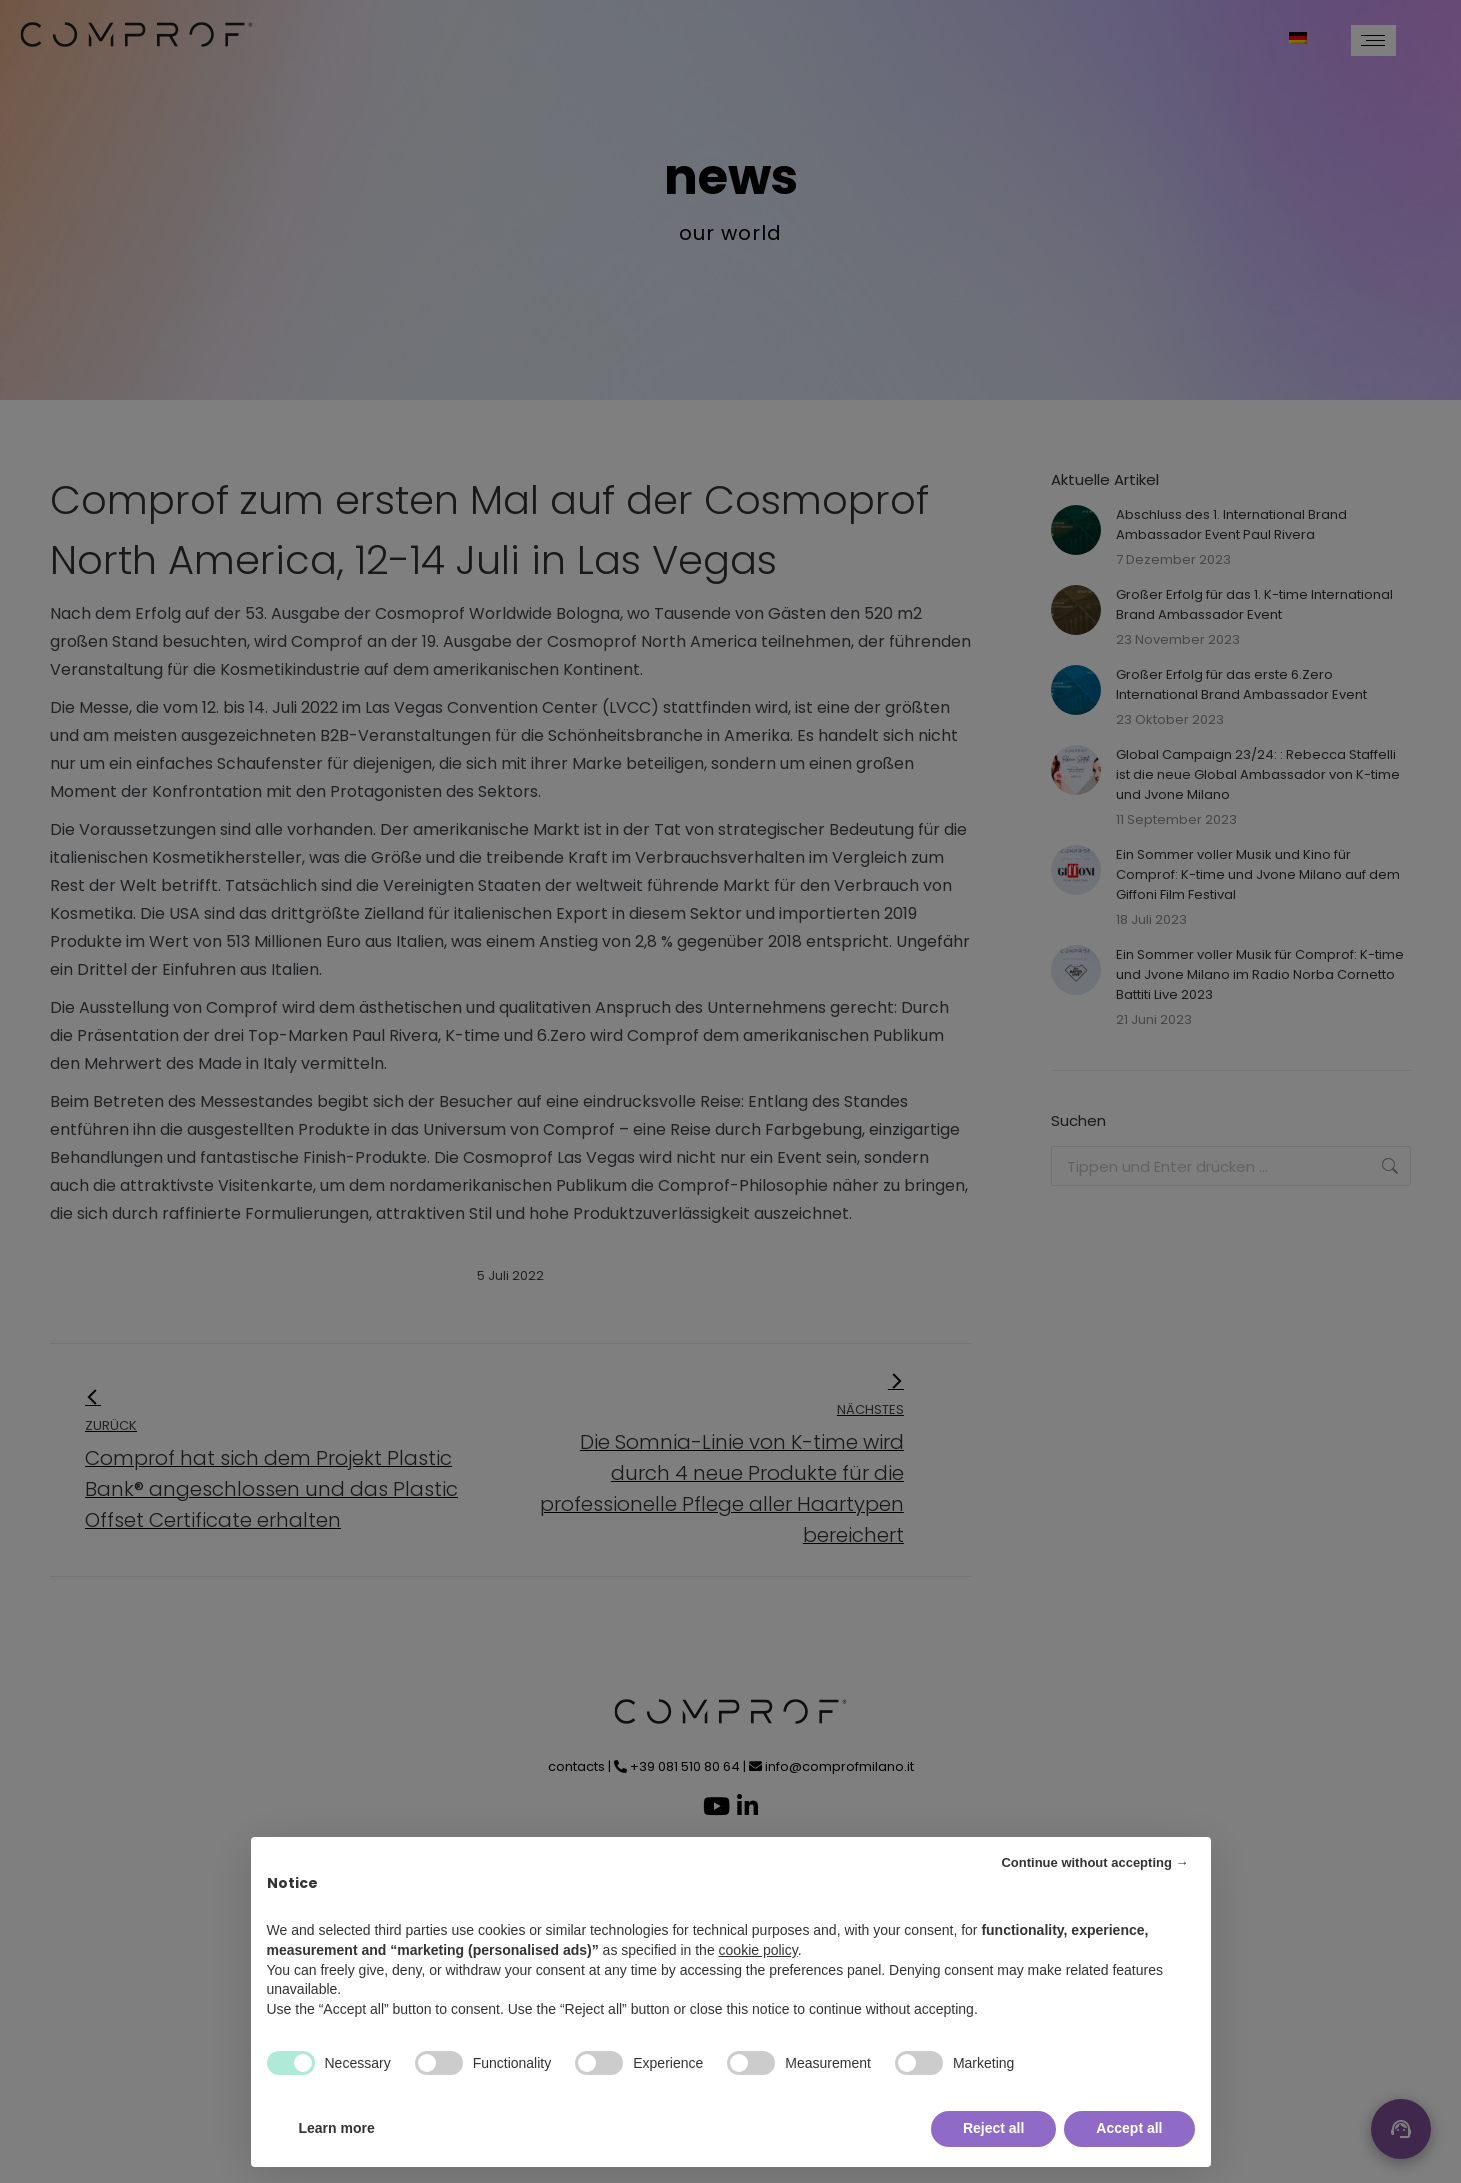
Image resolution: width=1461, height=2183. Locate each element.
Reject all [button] (993, 2128)
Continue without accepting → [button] (1094, 1862)
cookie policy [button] (758, 1950)
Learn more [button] (337, 2128)
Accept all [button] (1129, 2128)
